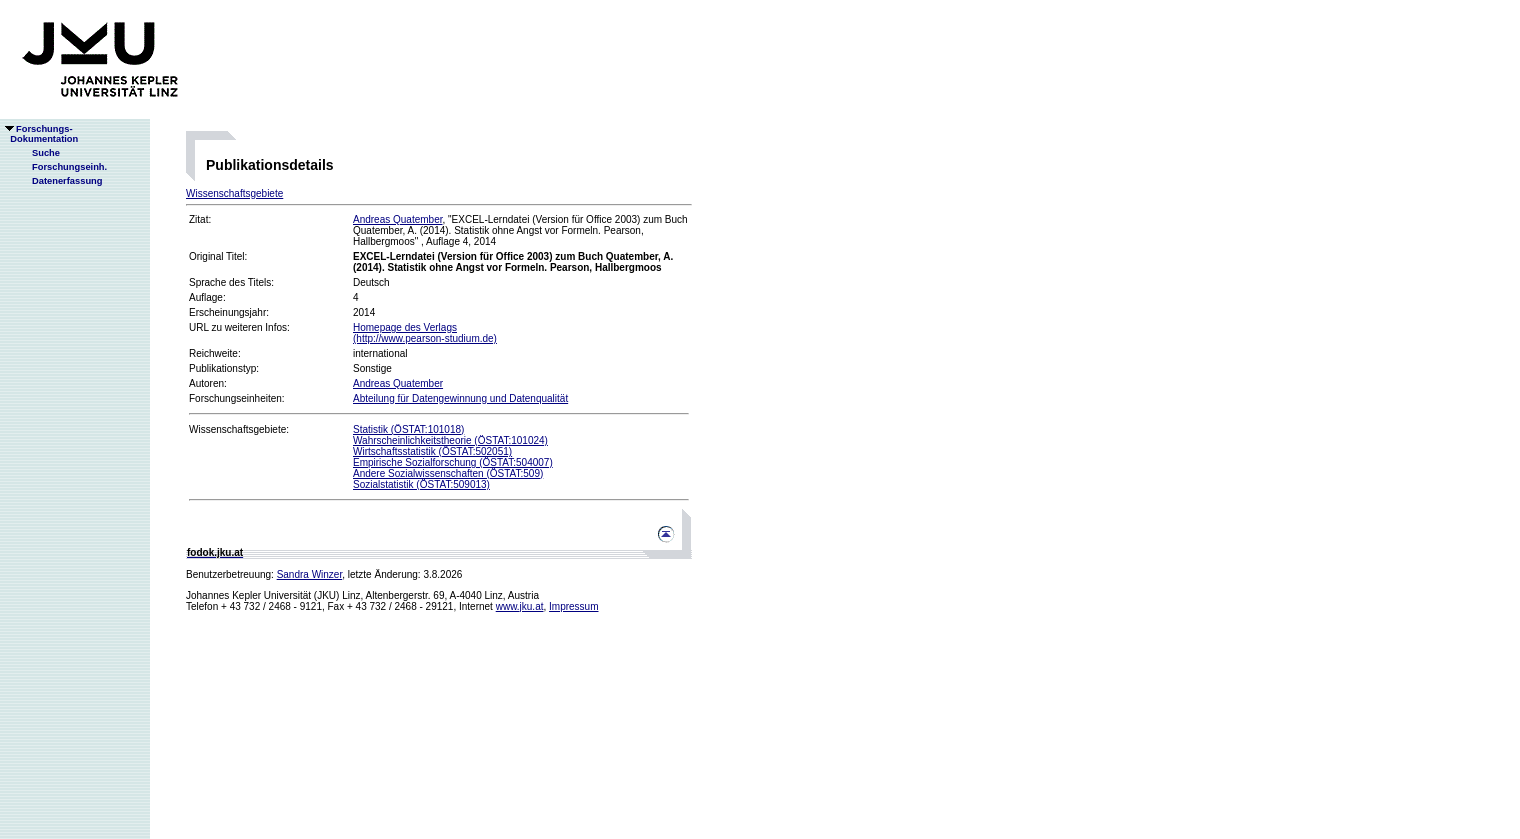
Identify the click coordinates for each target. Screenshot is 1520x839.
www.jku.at (520, 606)
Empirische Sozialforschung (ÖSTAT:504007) (453, 462)
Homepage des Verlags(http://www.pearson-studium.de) (425, 333)
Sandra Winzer (310, 574)
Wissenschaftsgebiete (234, 193)
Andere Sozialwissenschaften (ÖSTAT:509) (448, 473)
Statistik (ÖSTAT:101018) (408, 429)
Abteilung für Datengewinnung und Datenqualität (460, 398)
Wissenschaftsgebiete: (239, 429)
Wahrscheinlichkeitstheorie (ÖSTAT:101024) (450, 440)
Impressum (573, 606)
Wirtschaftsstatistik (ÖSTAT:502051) (432, 451)
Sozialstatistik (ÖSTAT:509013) (421, 484)
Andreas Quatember (398, 219)
